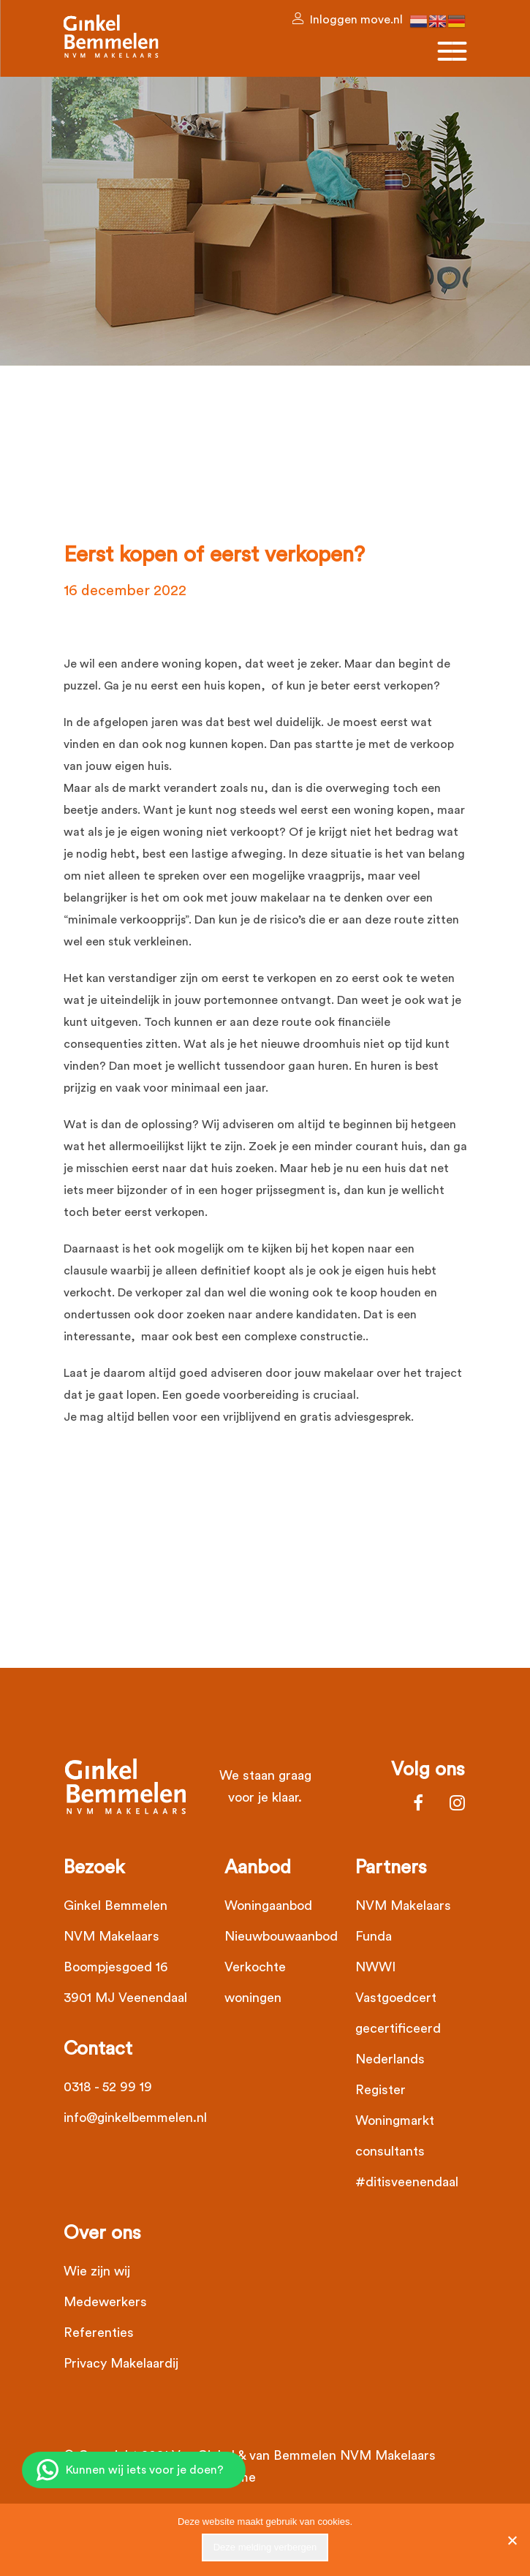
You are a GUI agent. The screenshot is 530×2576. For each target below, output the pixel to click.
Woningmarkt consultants (394, 2136)
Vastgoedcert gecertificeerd (398, 2013)
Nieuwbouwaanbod (281, 1936)
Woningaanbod (268, 1905)
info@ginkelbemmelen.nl (135, 2117)
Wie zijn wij (97, 2271)
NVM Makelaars (403, 1905)
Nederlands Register (390, 2074)
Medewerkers (105, 2301)
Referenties (99, 2332)
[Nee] (511, 2540)
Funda (373, 1936)
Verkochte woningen (255, 1982)
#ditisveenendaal (406, 2181)
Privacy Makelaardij (121, 2363)
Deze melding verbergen (265, 2547)
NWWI (375, 1966)
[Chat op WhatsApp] (134, 2470)
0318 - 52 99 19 (108, 2086)
